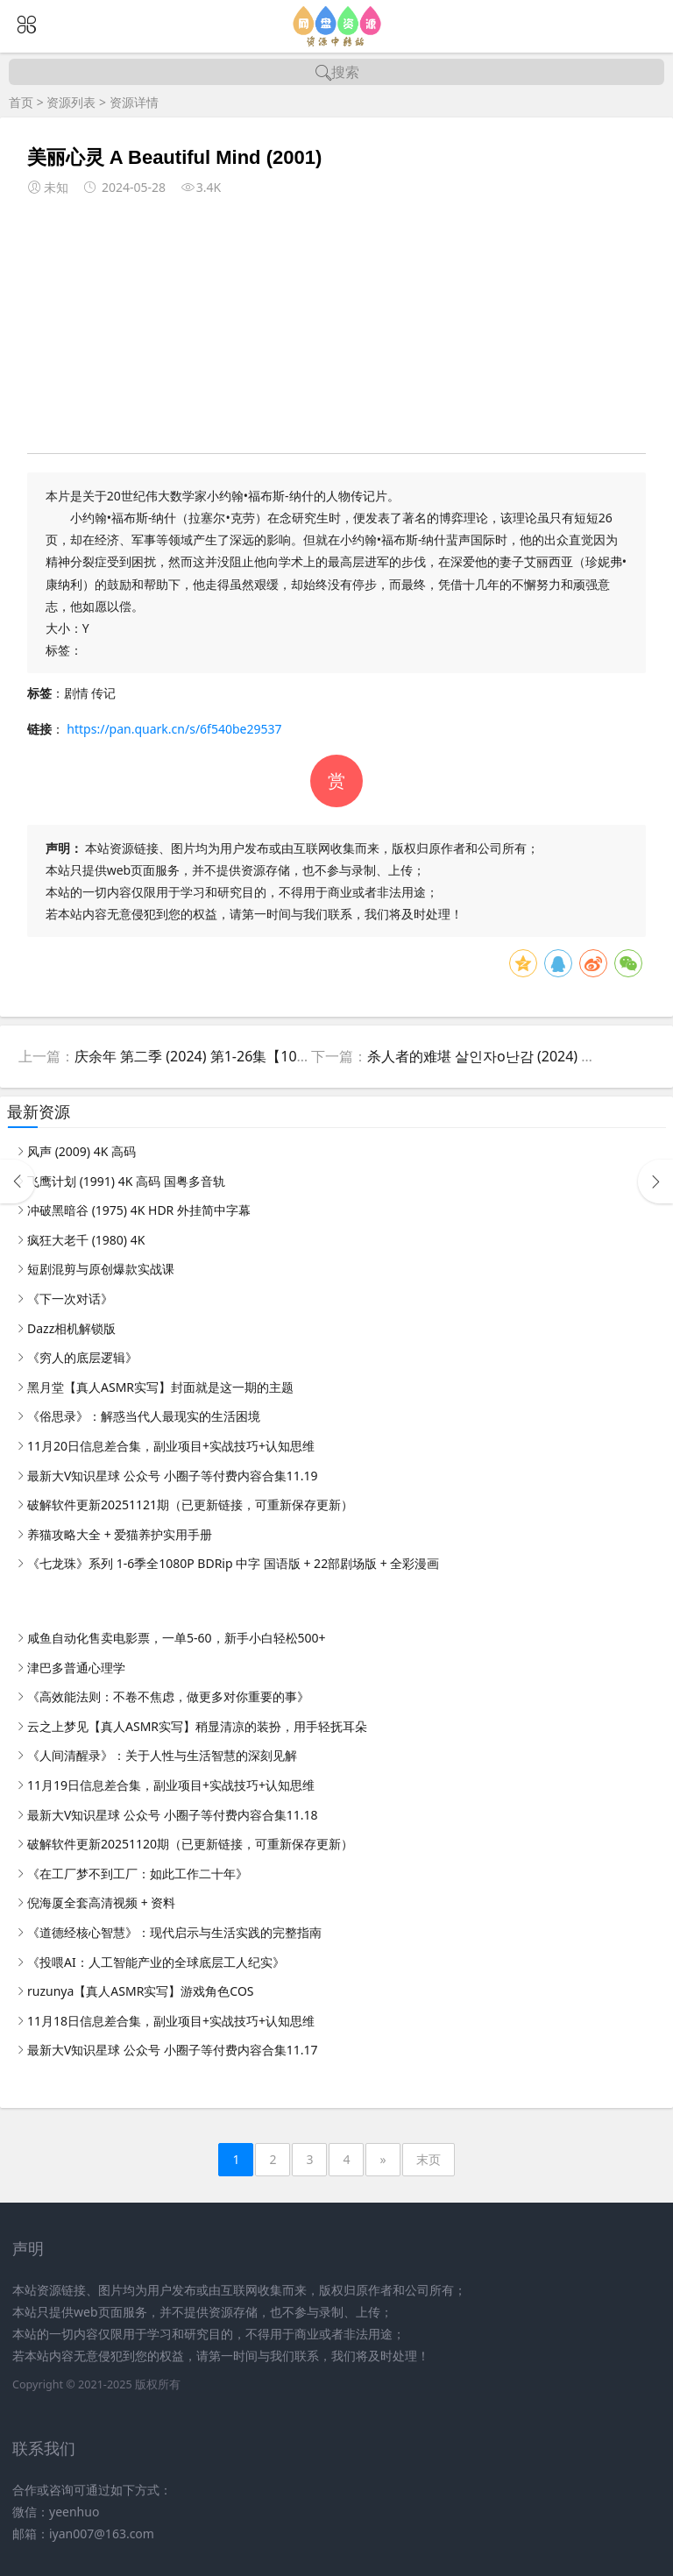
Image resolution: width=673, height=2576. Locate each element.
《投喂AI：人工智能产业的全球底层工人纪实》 (156, 1962)
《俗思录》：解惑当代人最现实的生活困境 (143, 1416)
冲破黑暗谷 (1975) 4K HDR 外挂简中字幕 (139, 1210)
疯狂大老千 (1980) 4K (86, 1239)
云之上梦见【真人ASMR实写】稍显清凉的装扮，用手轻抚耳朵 (197, 1726)
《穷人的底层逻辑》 (82, 1357)
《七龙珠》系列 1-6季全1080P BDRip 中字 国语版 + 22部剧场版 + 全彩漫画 (233, 1563)
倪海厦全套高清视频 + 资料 (101, 1902)
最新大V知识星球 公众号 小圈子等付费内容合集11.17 (172, 2049)
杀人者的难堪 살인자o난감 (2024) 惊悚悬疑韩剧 (516, 1056)
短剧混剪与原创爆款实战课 (100, 1268)
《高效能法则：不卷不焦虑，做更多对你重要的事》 (168, 1696)
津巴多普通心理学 (76, 1667)
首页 (21, 102)
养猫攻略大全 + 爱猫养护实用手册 (119, 1534)
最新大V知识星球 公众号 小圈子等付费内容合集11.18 (172, 1814)
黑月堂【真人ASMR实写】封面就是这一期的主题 (160, 1387)
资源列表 (71, 102)
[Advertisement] (337, 321)
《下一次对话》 (70, 1298)
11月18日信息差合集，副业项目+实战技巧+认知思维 (171, 2020)
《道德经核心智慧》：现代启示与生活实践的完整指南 (174, 1932)
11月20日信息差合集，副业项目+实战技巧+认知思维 (171, 1445)
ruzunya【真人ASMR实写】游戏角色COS (140, 1991)
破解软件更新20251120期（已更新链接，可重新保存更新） (190, 1843)
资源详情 (134, 102)
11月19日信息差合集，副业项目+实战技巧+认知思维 (171, 1785)
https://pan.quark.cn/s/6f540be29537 (174, 728)
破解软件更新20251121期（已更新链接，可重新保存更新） (190, 1504)
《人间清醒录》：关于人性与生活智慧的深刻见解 (162, 1755)
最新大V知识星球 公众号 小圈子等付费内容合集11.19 (172, 1475)
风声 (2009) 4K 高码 (81, 1151)
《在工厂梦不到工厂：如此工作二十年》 (137, 1873)
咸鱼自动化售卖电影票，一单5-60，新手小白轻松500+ (176, 1637)
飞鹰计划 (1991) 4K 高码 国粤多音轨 (126, 1181)
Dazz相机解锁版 (71, 1328)
